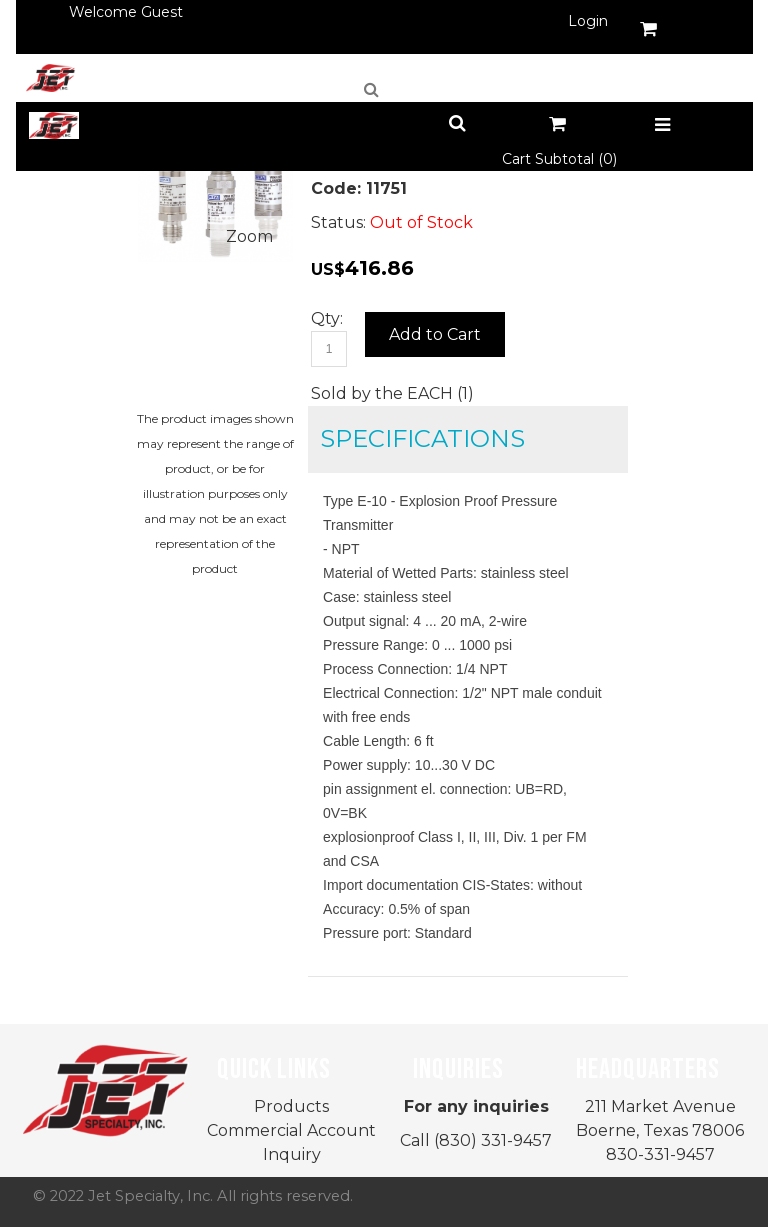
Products (291, 1106)
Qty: (327, 318)
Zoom (249, 236)
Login (588, 21)
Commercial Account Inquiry (291, 1142)
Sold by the (359, 393)
